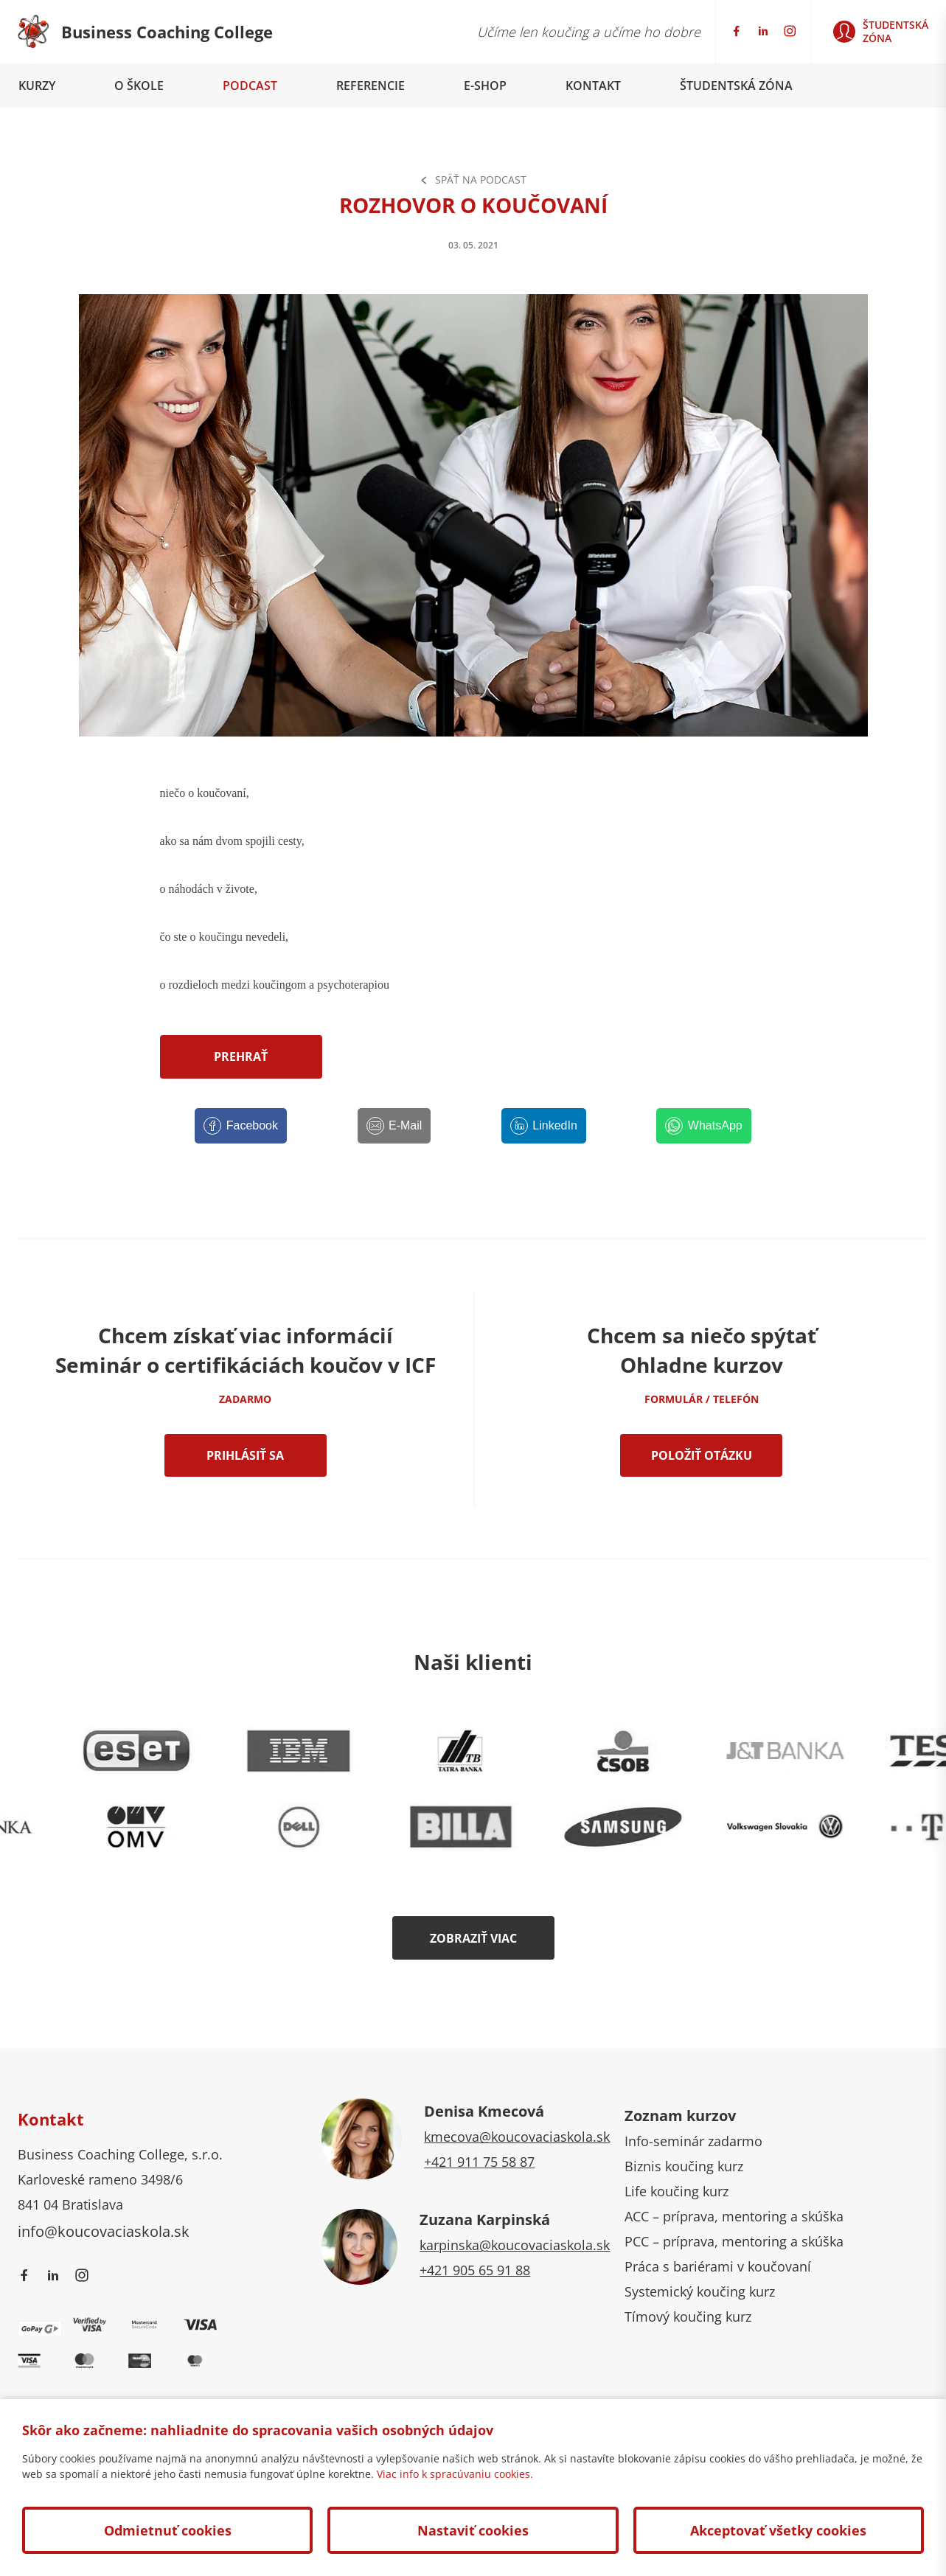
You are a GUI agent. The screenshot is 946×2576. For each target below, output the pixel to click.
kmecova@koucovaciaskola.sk (517, 2136)
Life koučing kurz (676, 2191)
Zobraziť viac (473, 1938)
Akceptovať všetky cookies (778, 2530)
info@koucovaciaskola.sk (103, 2231)
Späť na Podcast (473, 180)
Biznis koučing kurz (684, 2166)
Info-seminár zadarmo (693, 2141)
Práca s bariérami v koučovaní (718, 2266)
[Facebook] (241, 1125)
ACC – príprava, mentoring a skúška (734, 2216)
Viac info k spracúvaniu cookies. (455, 2474)
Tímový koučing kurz (688, 2316)
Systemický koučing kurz (700, 2291)
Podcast (250, 85)
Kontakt (593, 85)
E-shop (485, 85)
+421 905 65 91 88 (475, 2270)
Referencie (370, 85)
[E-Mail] (394, 1125)
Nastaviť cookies (473, 2530)
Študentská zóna (736, 85)
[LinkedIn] (543, 1125)
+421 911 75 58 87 (479, 2162)
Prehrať (241, 1056)
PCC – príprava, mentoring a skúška (734, 2241)
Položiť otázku (701, 1455)
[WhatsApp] (703, 1125)
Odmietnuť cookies (168, 2530)
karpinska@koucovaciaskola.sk (515, 2245)
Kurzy (36, 85)
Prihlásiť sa (245, 1455)
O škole (139, 85)
